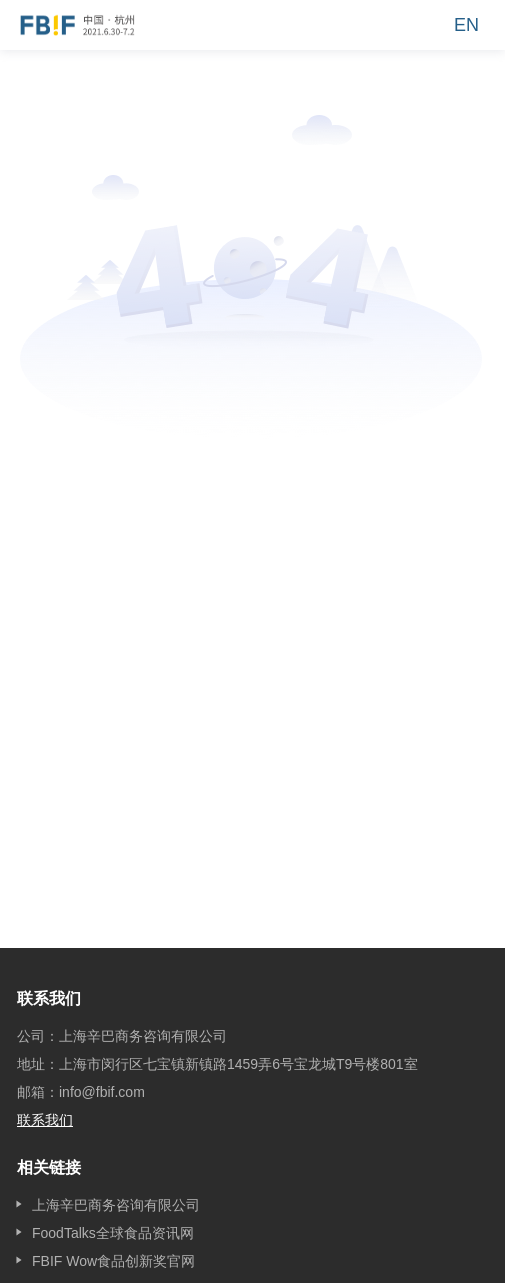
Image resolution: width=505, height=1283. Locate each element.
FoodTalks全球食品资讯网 (113, 1233)
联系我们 (45, 1120)
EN (466, 25)
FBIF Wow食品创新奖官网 (113, 1261)
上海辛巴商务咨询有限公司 (116, 1205)
